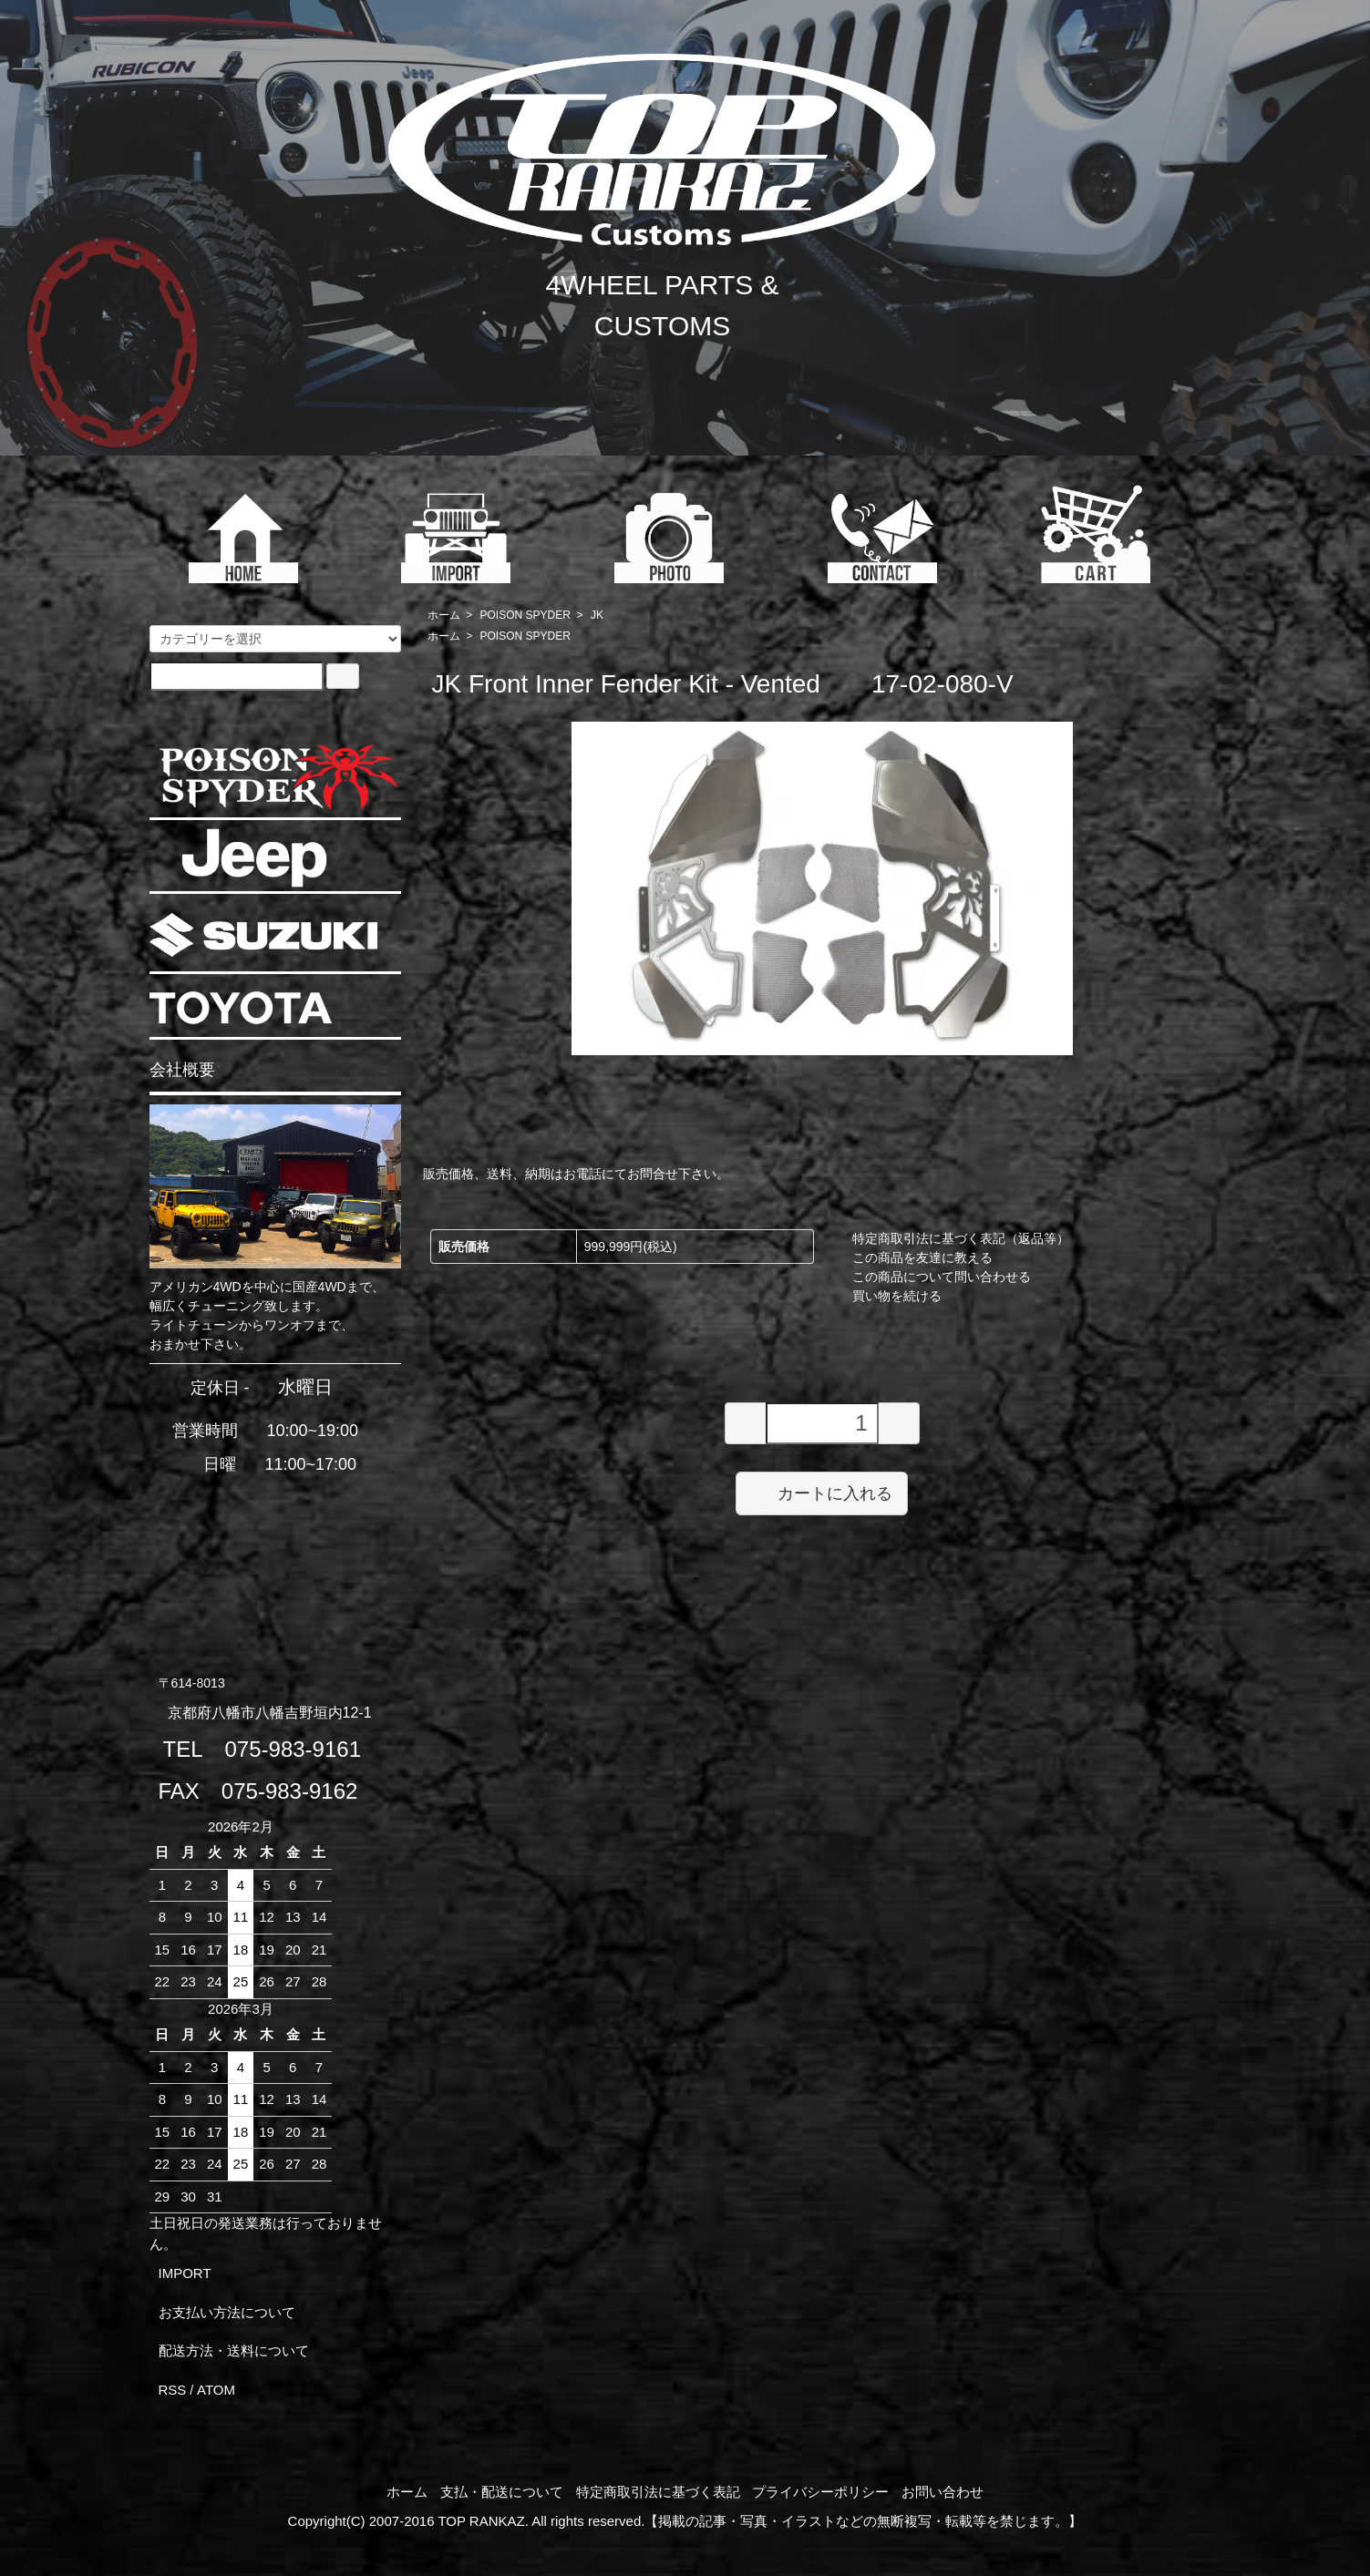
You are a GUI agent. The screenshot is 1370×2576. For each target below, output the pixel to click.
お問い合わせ (942, 2491)
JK (597, 615)
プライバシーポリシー (820, 2491)
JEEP (254, 858)
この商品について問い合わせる (941, 1276)
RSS (173, 2389)
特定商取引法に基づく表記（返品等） (960, 1238)
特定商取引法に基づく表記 (658, 2491)
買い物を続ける (897, 1295)
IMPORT (185, 2273)
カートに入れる (821, 1493)
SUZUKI (263, 934)
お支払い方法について (227, 2312)
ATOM (216, 2389)
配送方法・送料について (234, 2350)
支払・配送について (501, 2491)
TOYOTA (240, 1008)
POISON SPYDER (525, 615)
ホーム (443, 615)
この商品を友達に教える (922, 1257)
